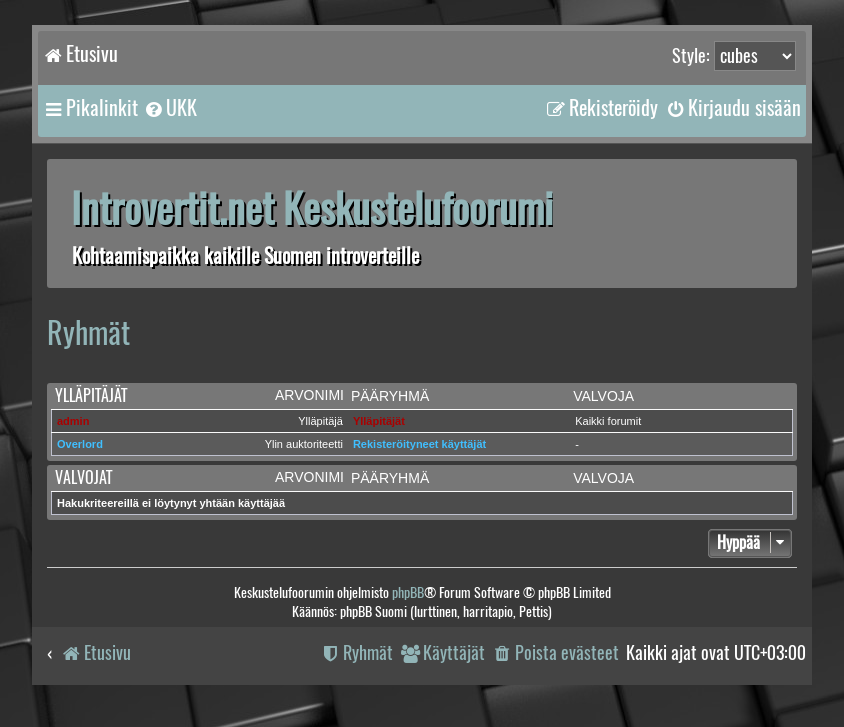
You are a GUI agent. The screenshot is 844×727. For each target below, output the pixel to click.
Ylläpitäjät (91, 395)
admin (73, 421)
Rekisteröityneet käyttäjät (419, 444)
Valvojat (83, 477)
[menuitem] (170, 108)
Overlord (80, 444)
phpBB (408, 592)
